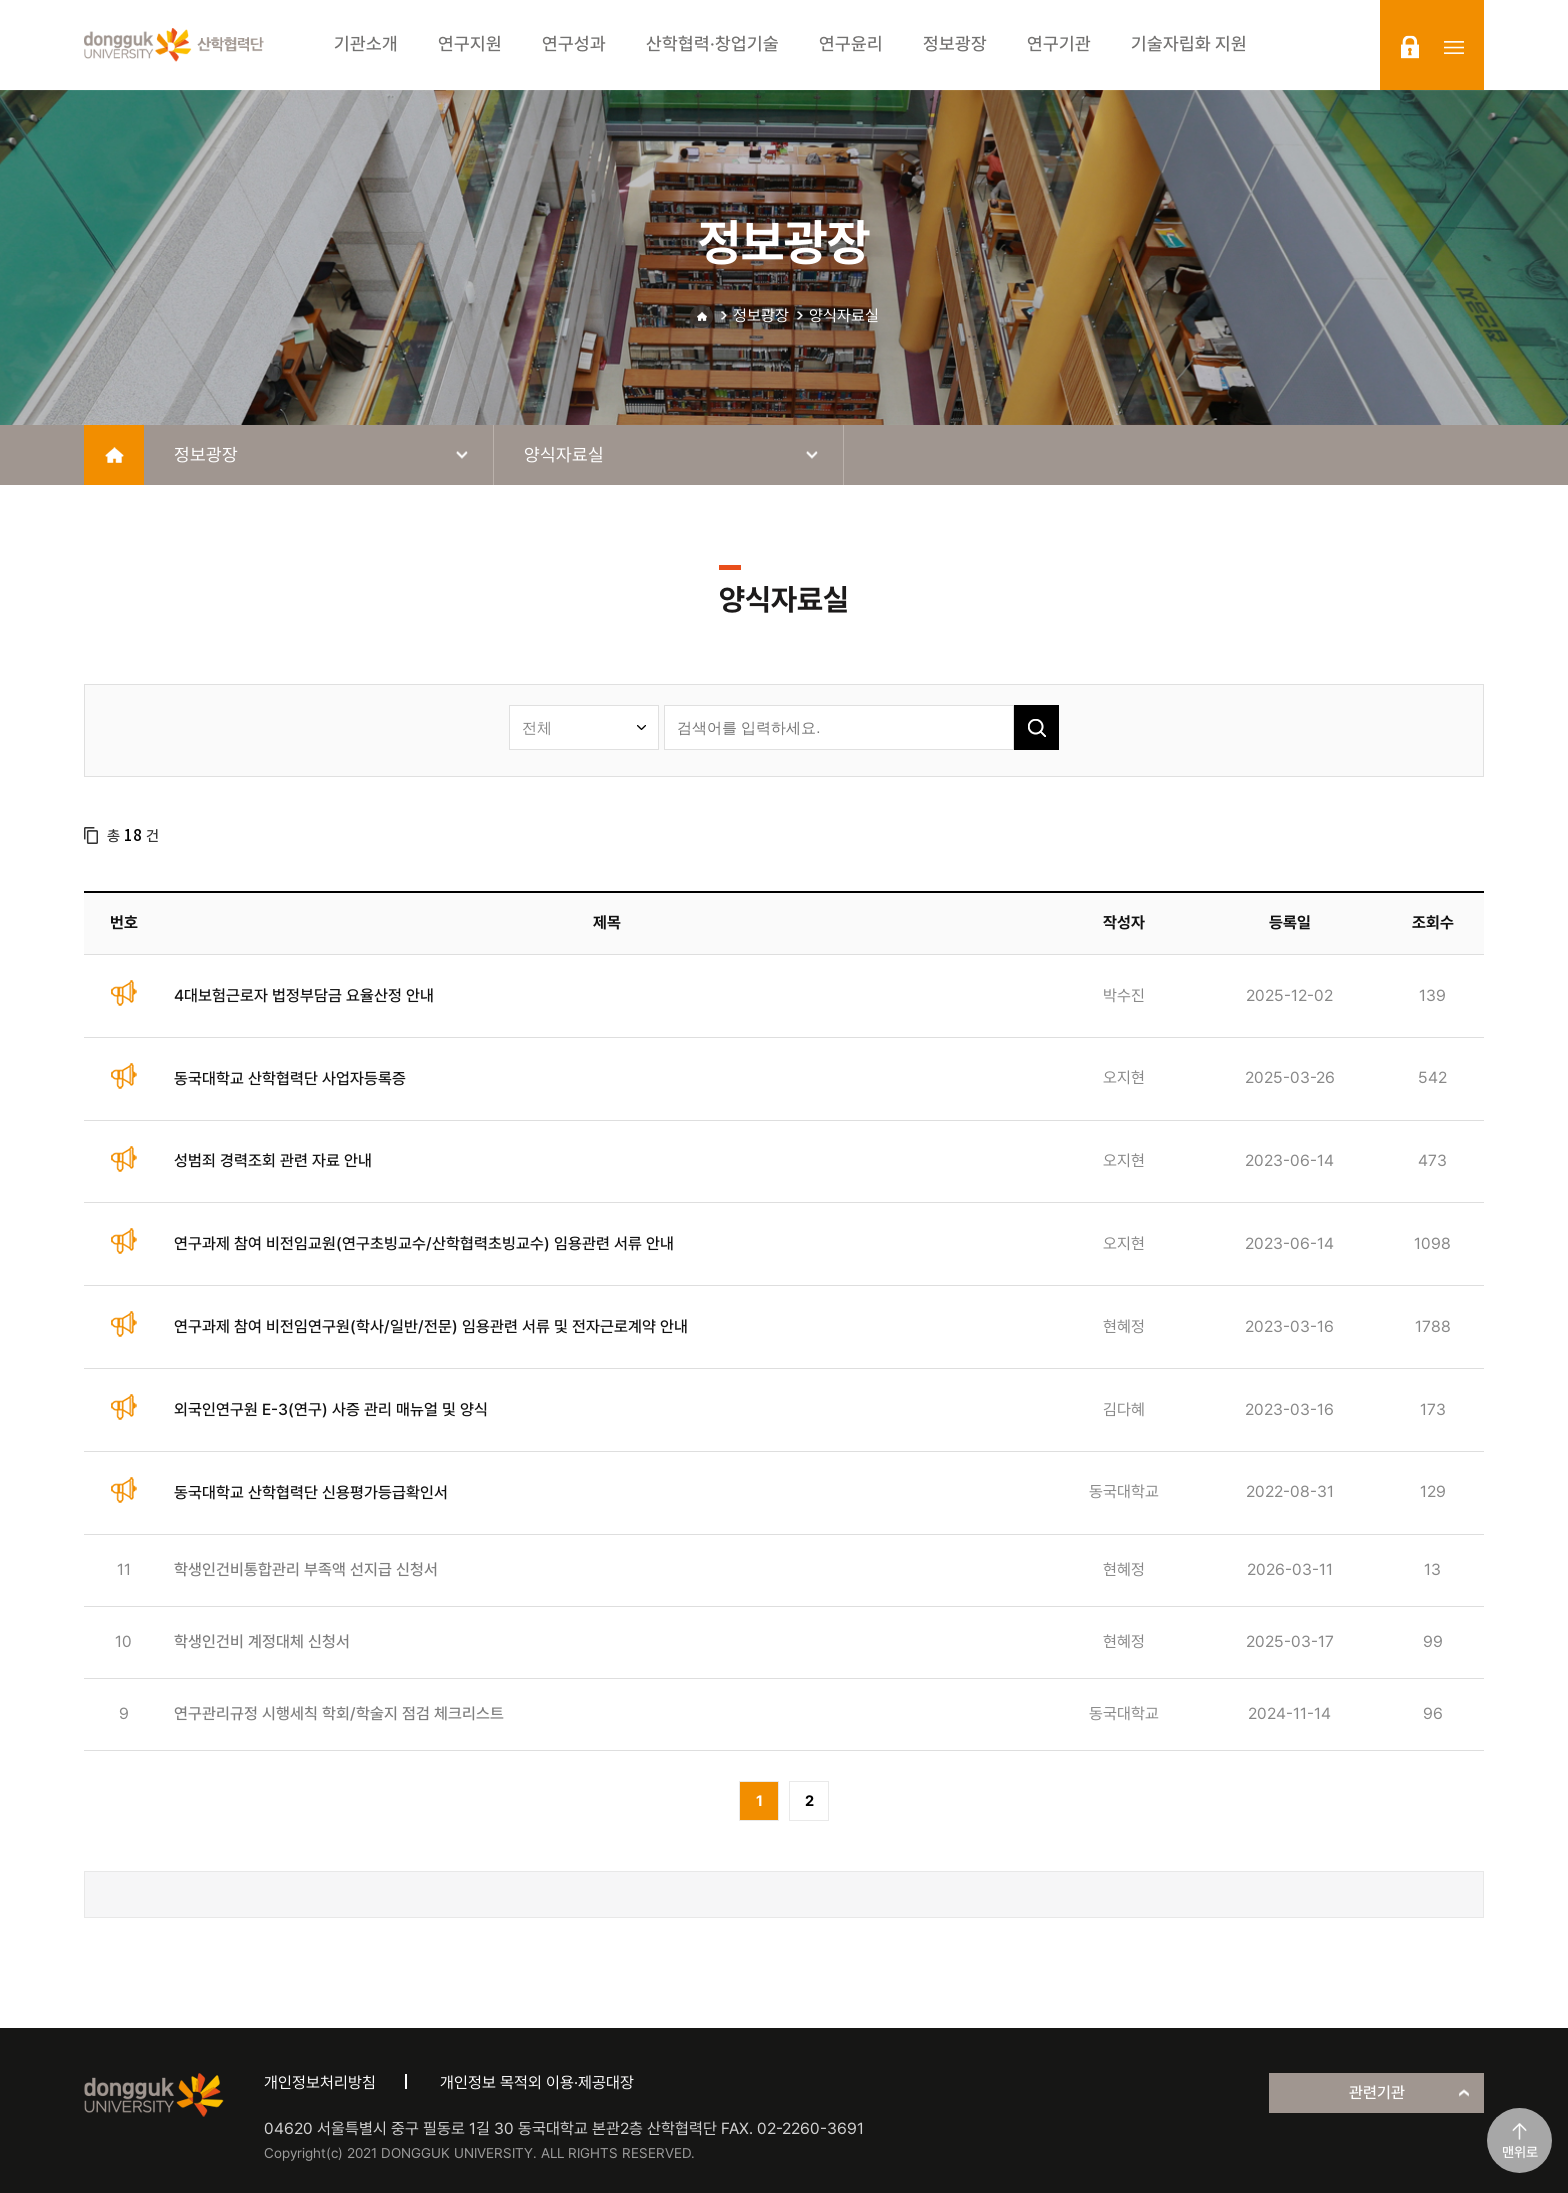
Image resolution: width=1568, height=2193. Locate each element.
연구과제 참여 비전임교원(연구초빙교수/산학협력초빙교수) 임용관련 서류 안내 (424, 1243)
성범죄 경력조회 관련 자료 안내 (273, 1160)
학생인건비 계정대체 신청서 (262, 1641)
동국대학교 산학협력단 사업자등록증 (290, 1078)
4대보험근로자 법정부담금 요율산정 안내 (304, 995)
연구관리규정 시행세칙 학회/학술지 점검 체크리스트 (339, 1713)
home (114, 455)
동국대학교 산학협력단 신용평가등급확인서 (311, 1492)
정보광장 (761, 315)
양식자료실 (844, 315)
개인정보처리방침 (320, 2082)
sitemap (1454, 47)
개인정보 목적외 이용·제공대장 (537, 2082)
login (1410, 47)
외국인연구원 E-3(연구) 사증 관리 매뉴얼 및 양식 (331, 1409)
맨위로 (1520, 2152)
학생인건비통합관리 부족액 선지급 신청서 (306, 1569)
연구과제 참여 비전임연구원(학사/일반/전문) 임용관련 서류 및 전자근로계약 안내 (431, 1326)
